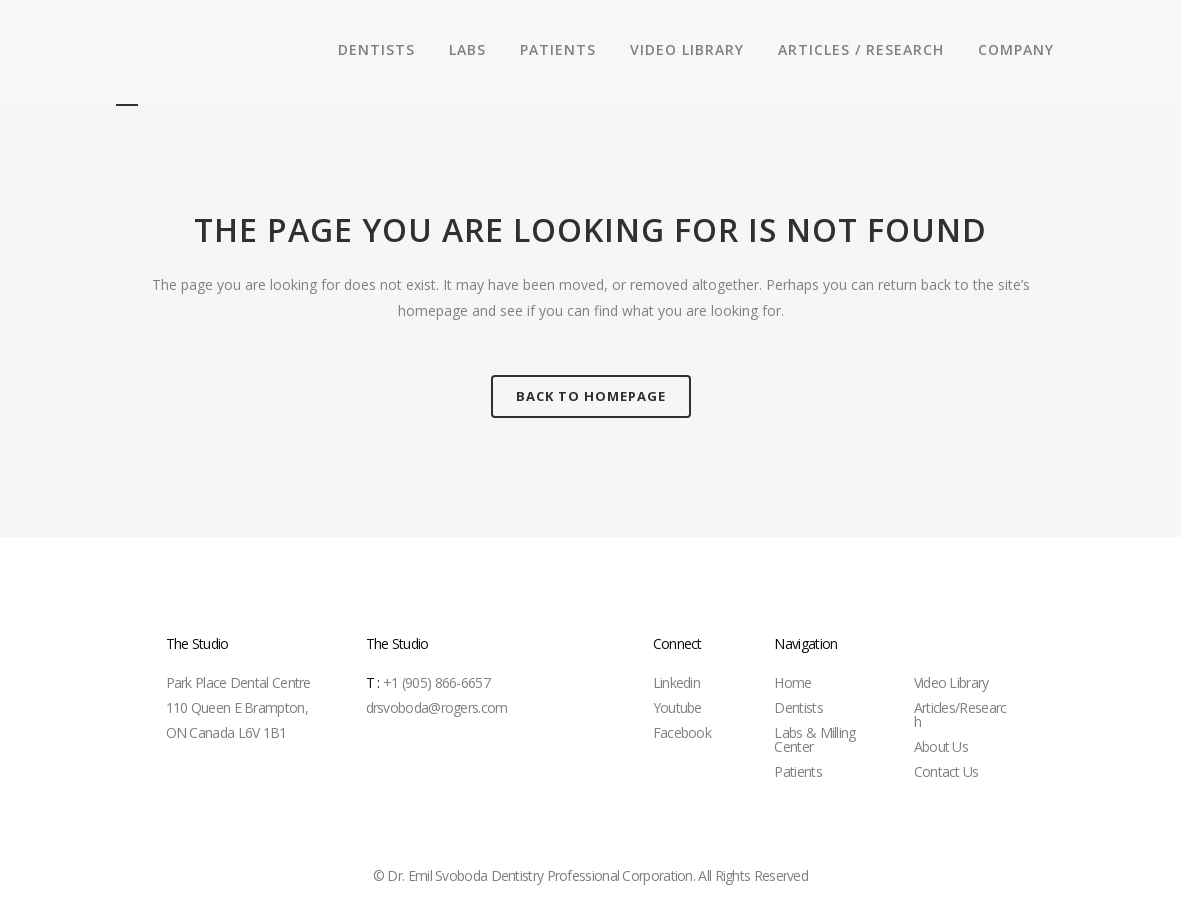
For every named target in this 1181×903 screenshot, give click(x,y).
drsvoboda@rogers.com (437, 707)
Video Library (951, 682)
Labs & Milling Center (814, 739)
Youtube (677, 707)
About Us (941, 746)
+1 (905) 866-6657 (428, 682)
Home (792, 682)
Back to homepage (591, 396)
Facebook (682, 732)
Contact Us (946, 771)
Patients (797, 771)
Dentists (798, 707)
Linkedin (676, 682)
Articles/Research (960, 714)
